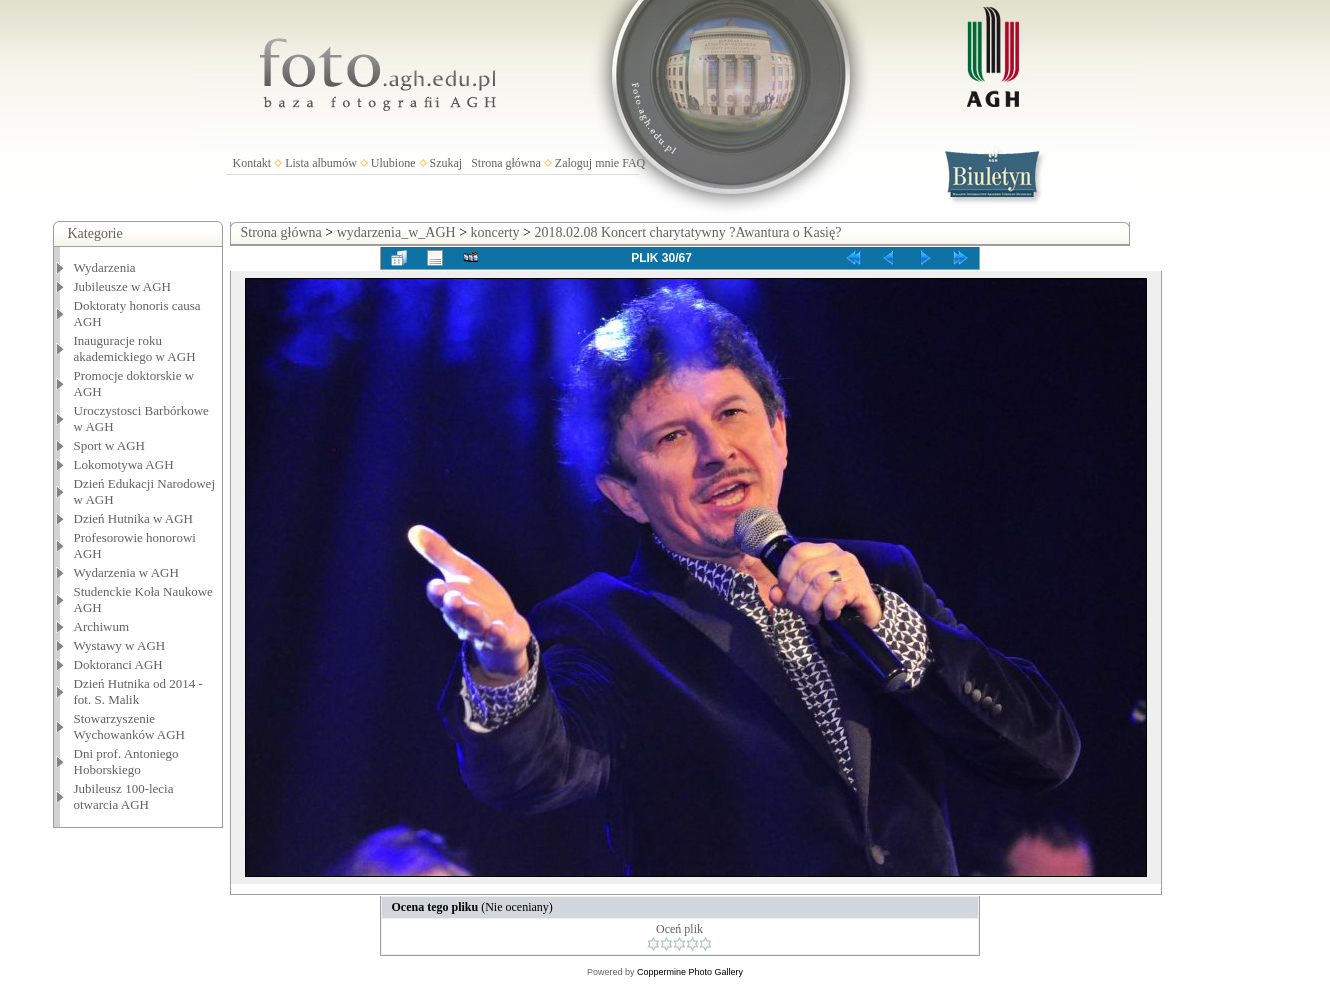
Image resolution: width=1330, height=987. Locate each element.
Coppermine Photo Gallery (690, 972)
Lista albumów (321, 163)
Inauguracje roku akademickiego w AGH (135, 348)
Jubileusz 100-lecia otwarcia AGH (124, 796)
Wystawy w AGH (120, 645)
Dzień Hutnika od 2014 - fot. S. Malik (138, 691)
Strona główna (506, 163)
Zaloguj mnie (587, 163)
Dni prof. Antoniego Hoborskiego (126, 761)
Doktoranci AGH (118, 664)
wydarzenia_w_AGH (396, 232)
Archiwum (102, 626)
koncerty (495, 232)
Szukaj (446, 163)
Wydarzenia (105, 267)
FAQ (633, 163)
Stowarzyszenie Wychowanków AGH (130, 726)
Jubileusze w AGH (123, 286)
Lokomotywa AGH (124, 464)
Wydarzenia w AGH (126, 572)
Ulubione (393, 163)
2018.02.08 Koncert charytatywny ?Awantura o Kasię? (687, 232)
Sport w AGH (110, 445)
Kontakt (252, 163)
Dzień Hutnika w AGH (134, 518)
